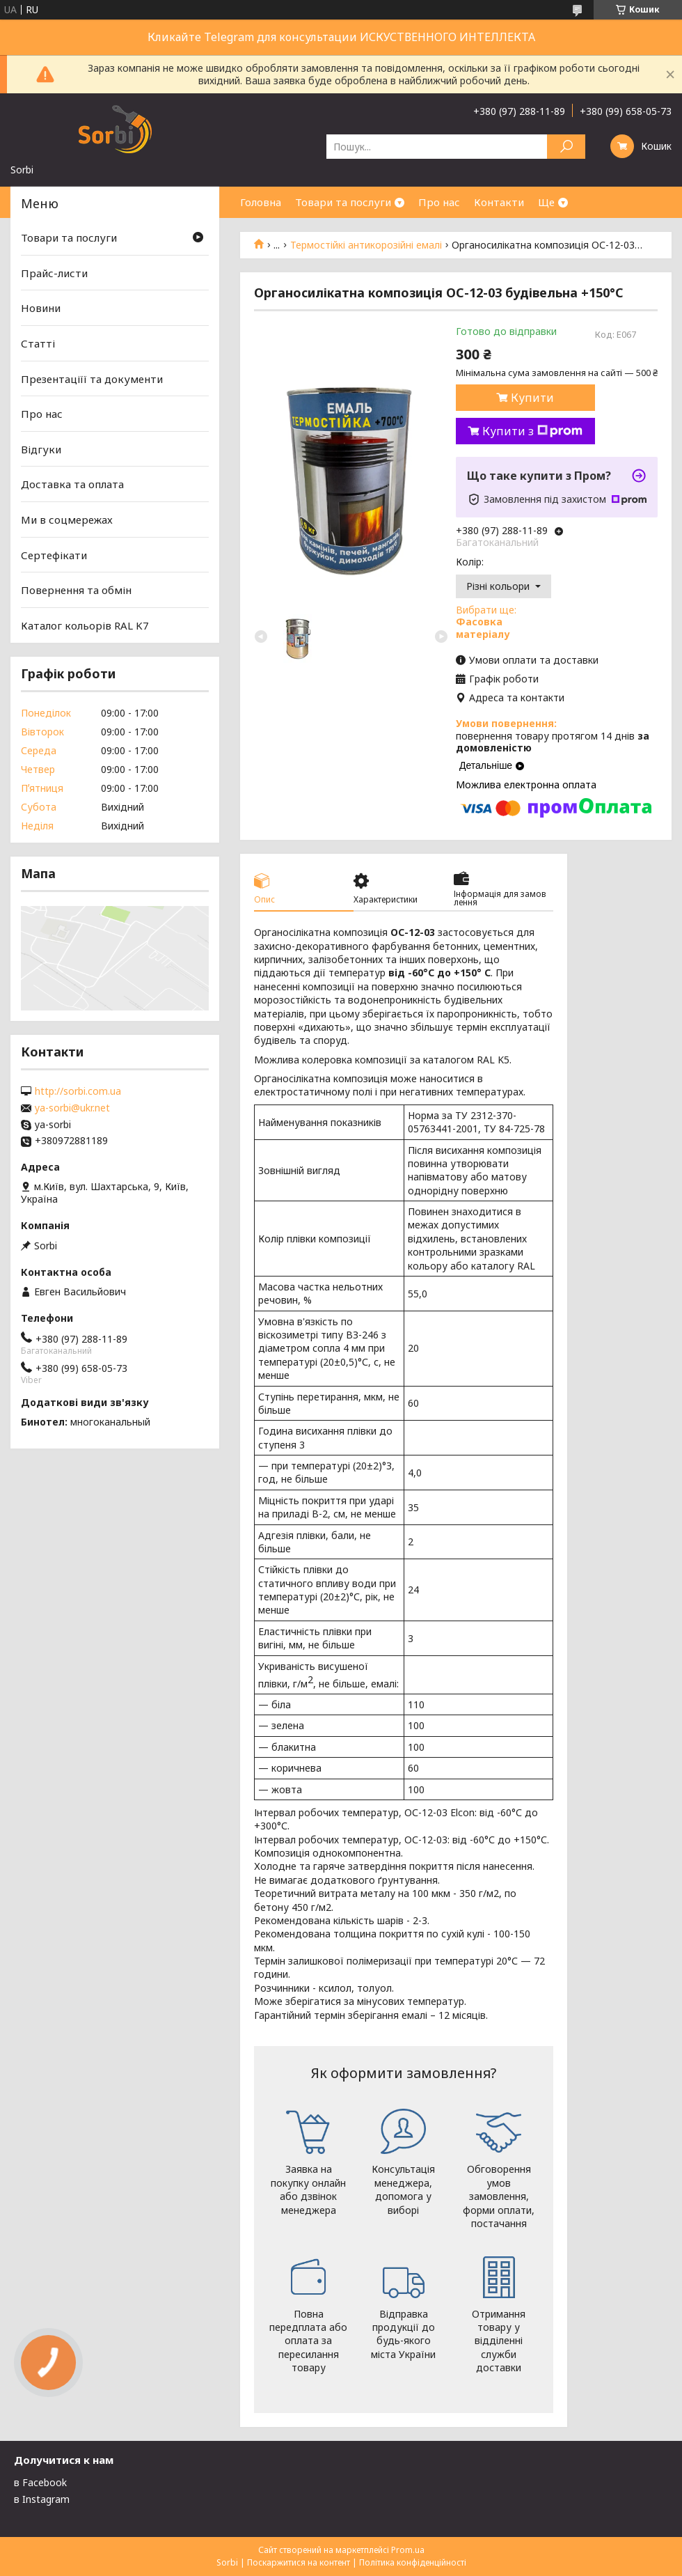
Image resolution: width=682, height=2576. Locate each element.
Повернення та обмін (76, 590)
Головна (260, 202)
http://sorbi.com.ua (78, 1091)
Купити (532, 397)
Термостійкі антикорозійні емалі (366, 245)
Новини (41, 308)
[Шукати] (566, 146)
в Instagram (42, 2499)
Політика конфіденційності (412, 2562)
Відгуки (41, 449)
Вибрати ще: (486, 622)
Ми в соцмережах (67, 519)
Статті (38, 343)
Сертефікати (54, 555)
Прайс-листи (54, 273)
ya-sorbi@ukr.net (72, 1108)
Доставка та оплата (72, 484)
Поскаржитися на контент (298, 2562)
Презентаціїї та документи (92, 378)
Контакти (499, 202)
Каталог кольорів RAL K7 (85, 625)
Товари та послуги (343, 202)
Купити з (532, 431)
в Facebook (40, 2482)
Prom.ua (408, 2550)
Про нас (439, 202)
